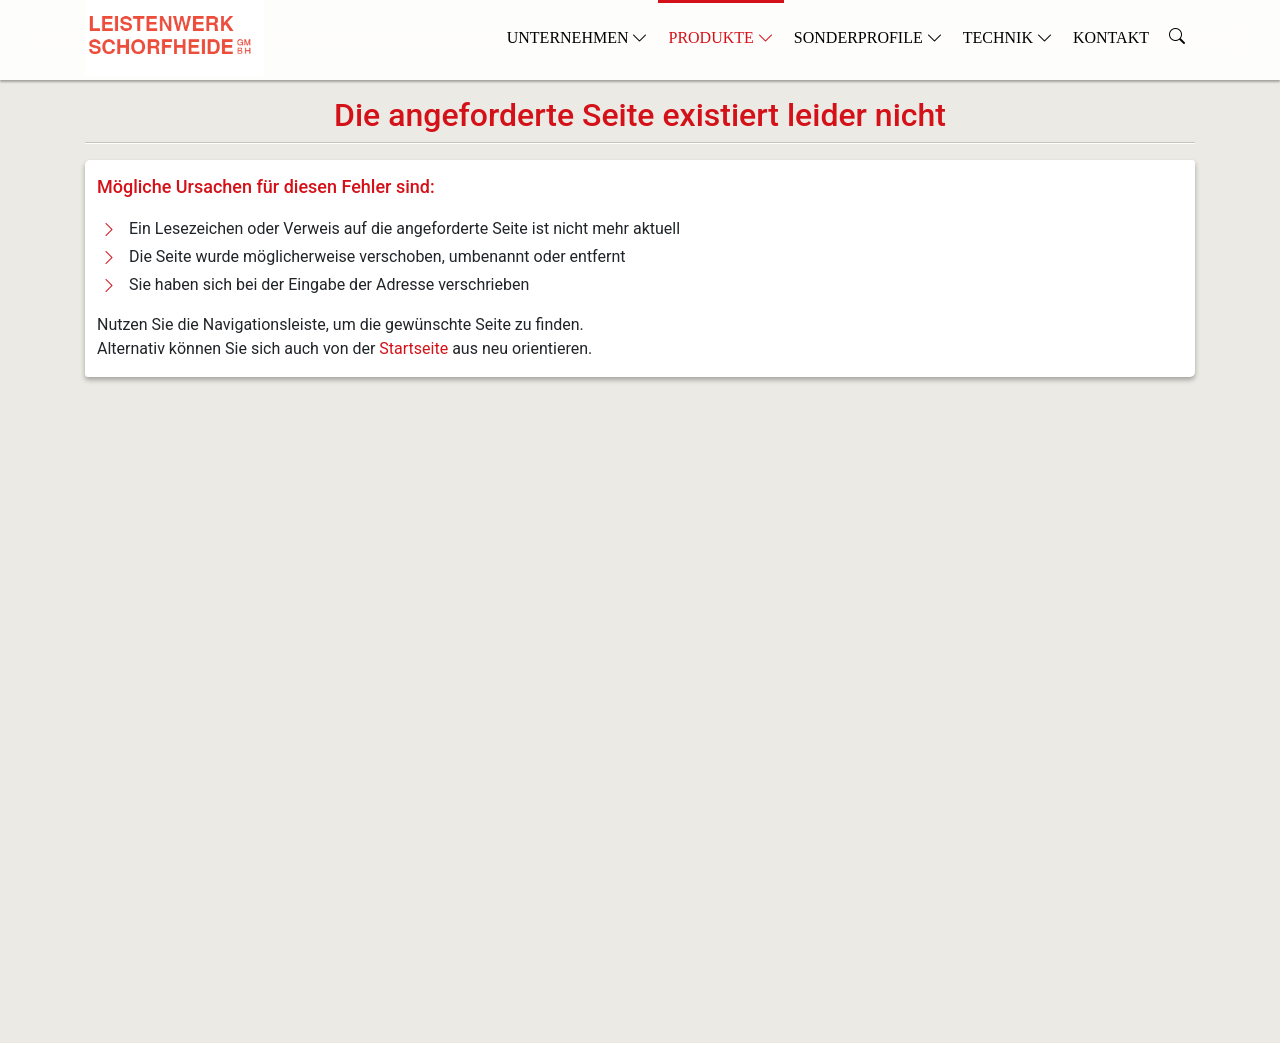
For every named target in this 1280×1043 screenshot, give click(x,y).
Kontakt (1111, 37)
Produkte (720, 37)
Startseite (413, 348)
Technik (1008, 37)
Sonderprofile (868, 37)
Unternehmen (578, 37)
